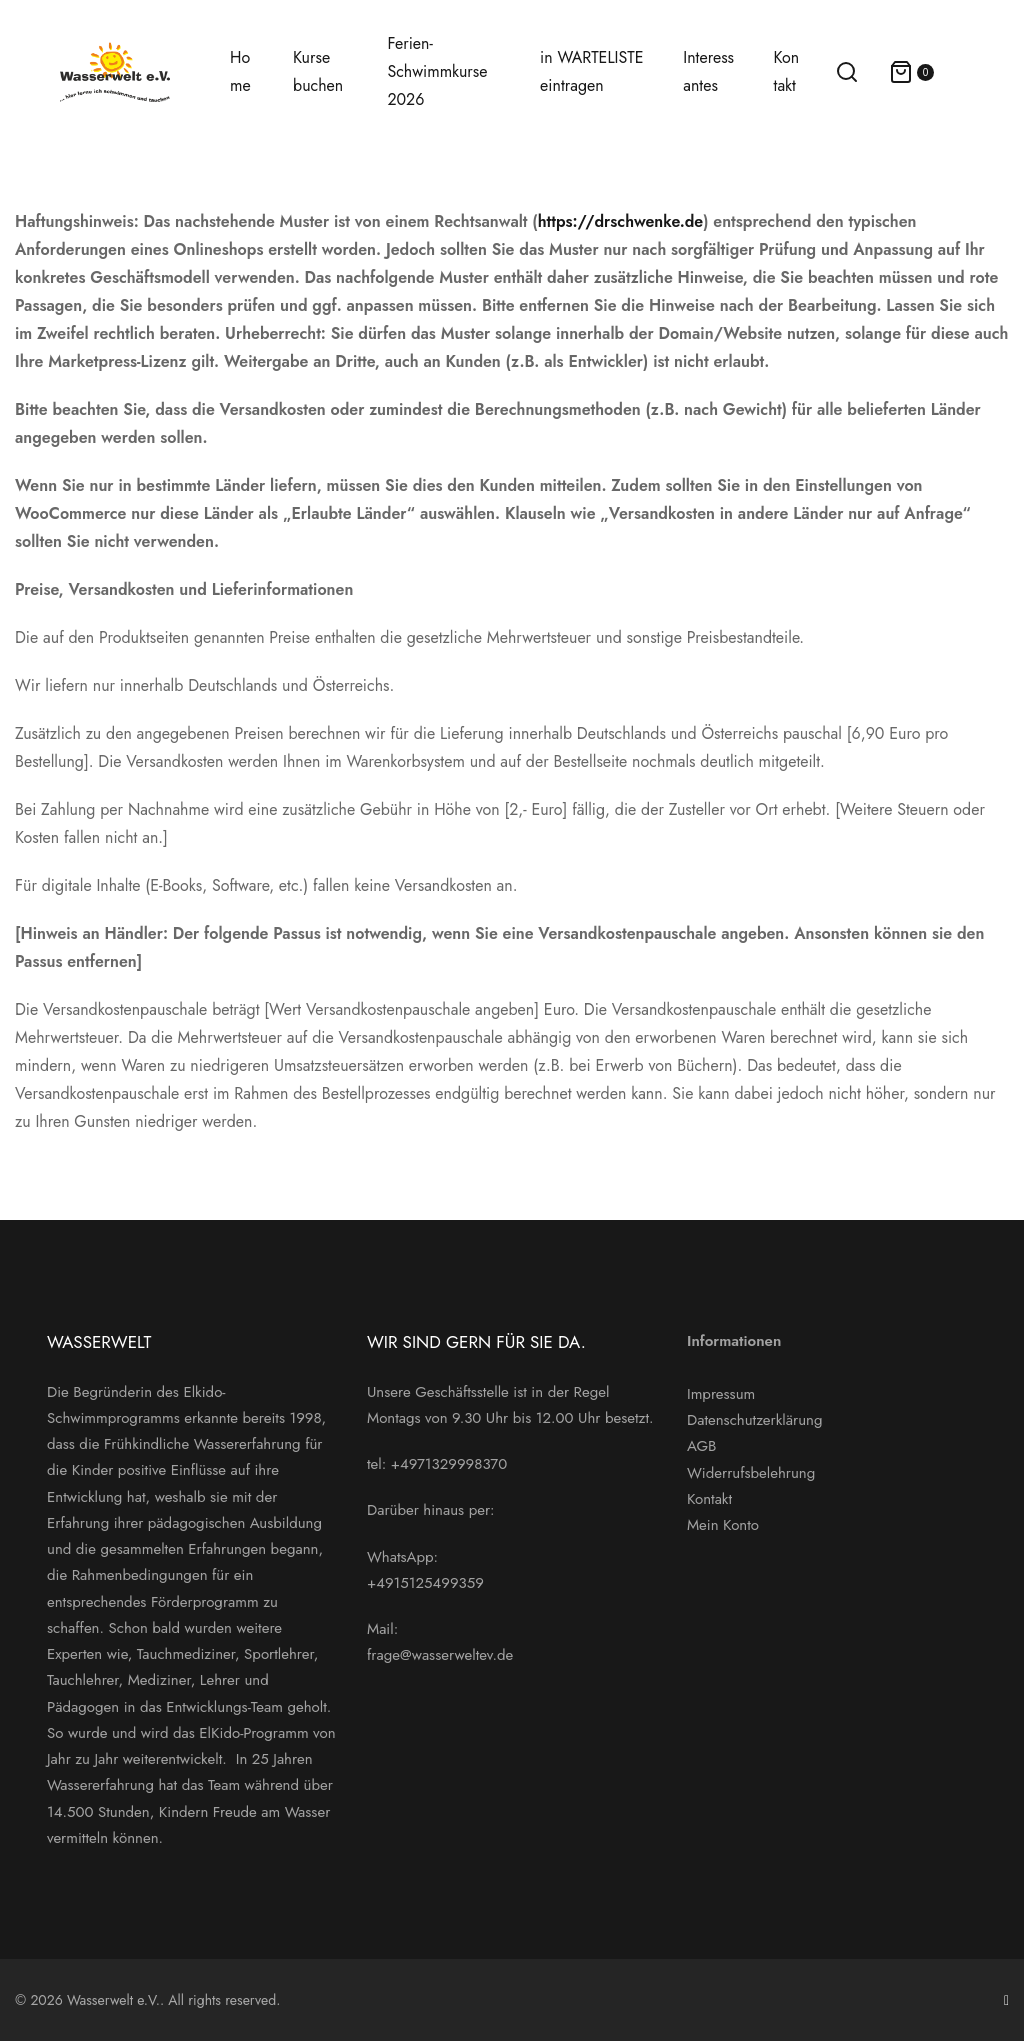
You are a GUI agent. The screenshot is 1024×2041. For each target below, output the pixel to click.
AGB (701, 1446)
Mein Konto (723, 1525)
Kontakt (709, 1499)
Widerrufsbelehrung (751, 1473)
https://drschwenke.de (621, 221)
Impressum (721, 1394)
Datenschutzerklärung (755, 1420)
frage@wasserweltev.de (440, 1655)
